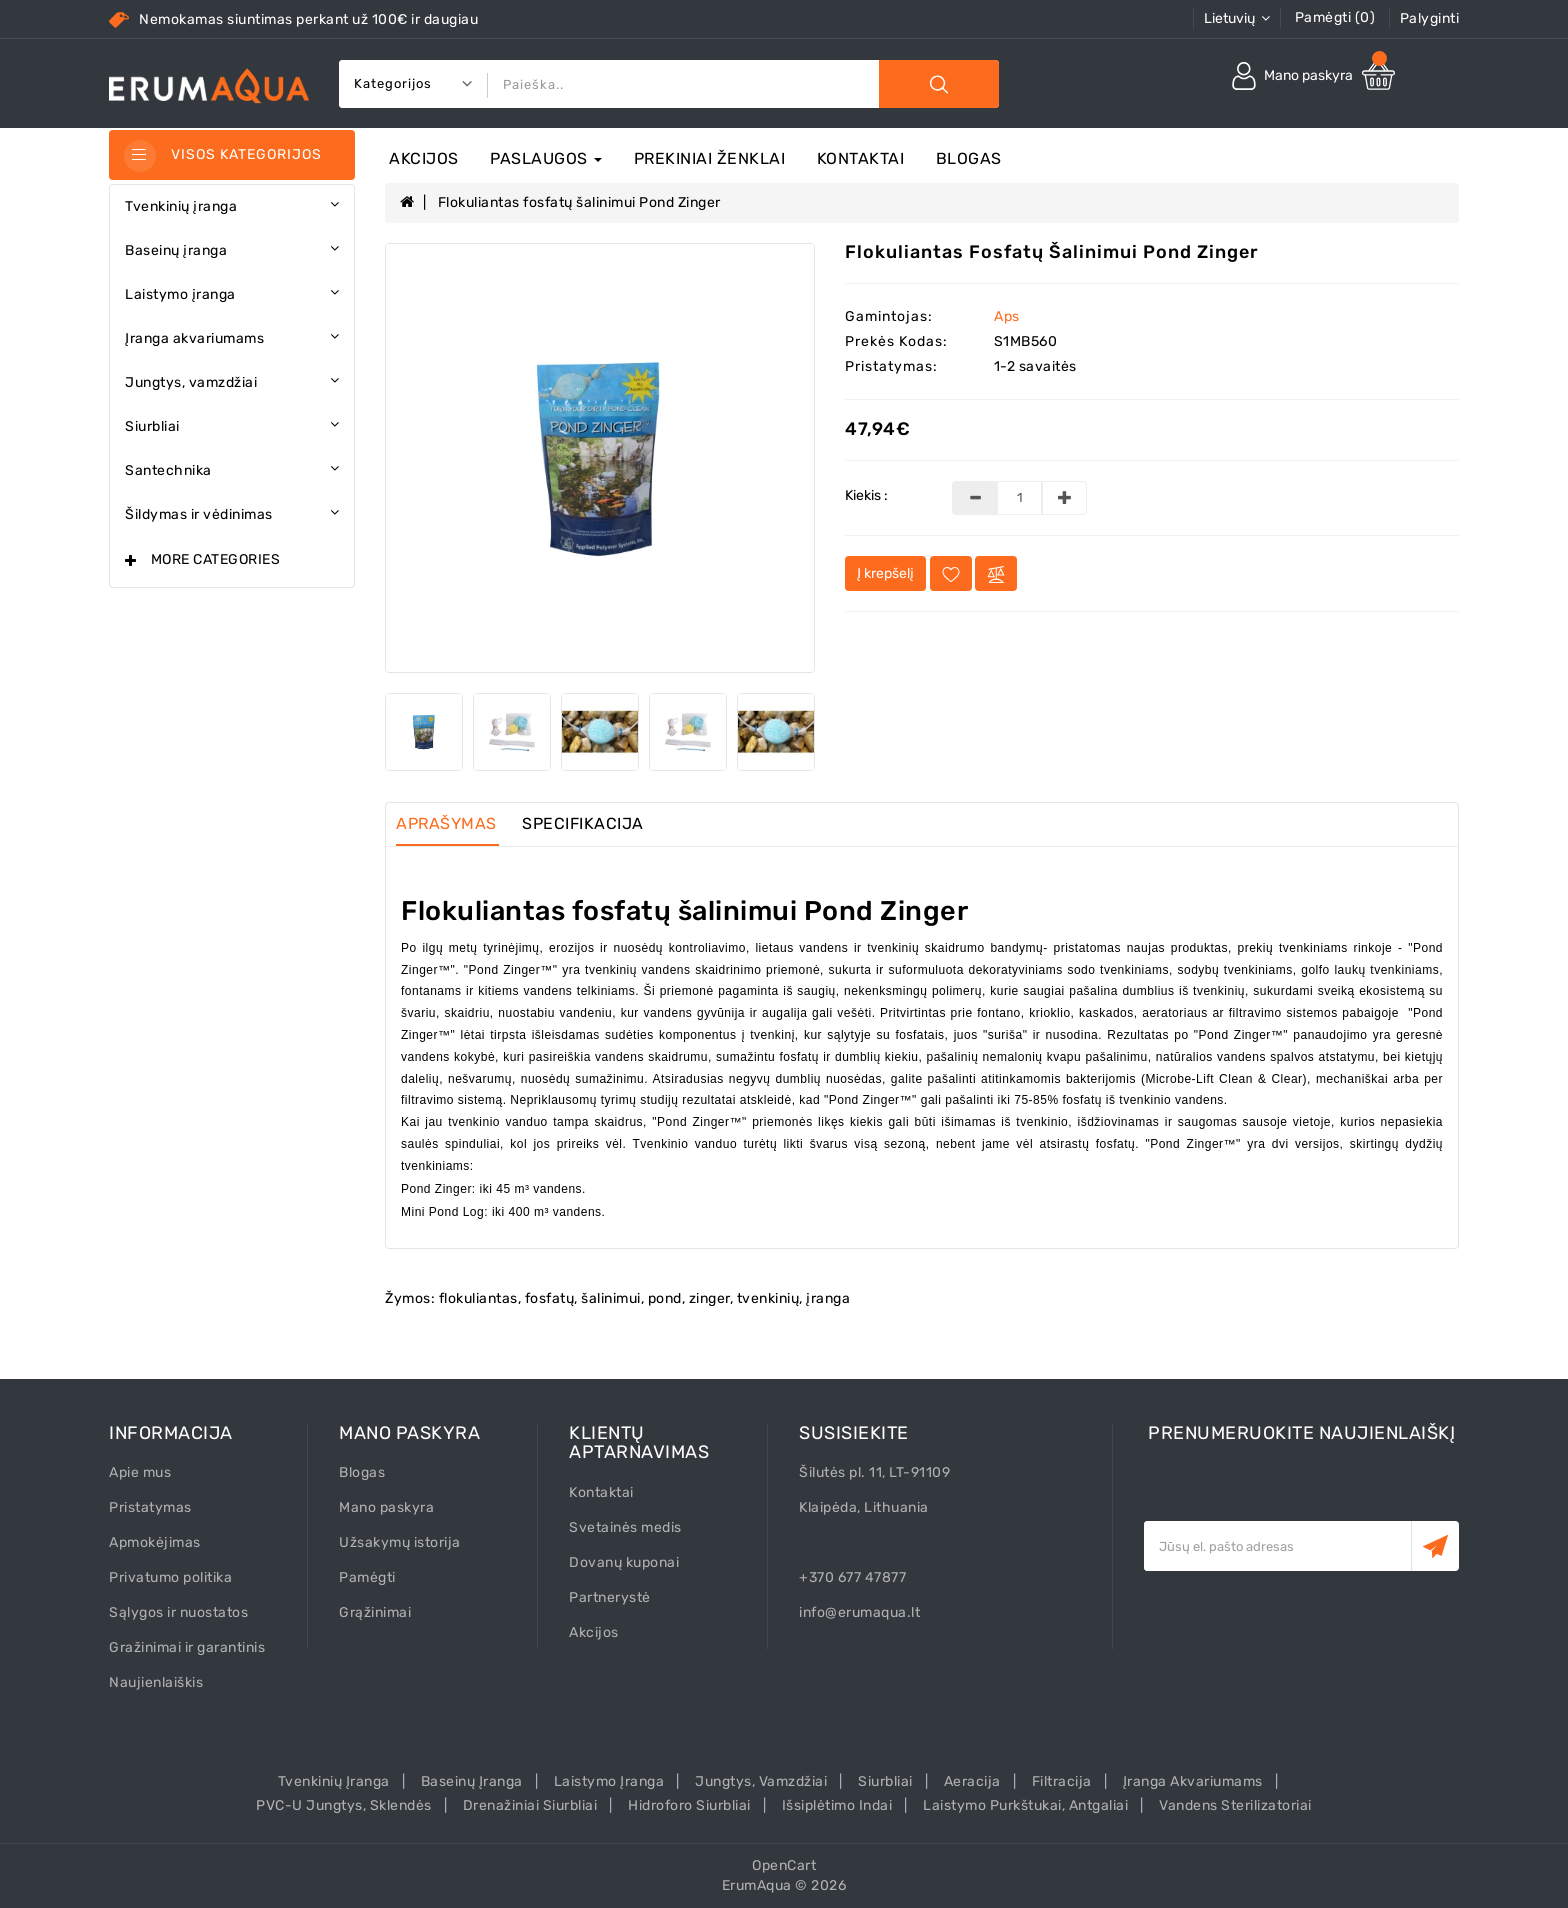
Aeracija (972, 1781)
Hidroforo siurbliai (689, 1805)
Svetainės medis (625, 1527)
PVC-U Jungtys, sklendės (344, 1805)
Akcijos (424, 158)
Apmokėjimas (155, 1542)
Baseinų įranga (472, 1781)
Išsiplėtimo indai (837, 1805)
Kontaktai (861, 158)
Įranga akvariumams (1193, 1781)
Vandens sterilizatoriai (1235, 1805)
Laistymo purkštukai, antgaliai (1025, 1805)
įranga (828, 1298)
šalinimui (611, 1298)
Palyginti (1430, 18)
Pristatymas (150, 1507)
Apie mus (140, 1472)
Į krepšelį (885, 573)
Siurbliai (885, 1781)
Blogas (969, 158)
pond (665, 1298)
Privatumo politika (170, 1577)
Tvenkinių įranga (334, 1781)
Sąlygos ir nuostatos (178, 1612)
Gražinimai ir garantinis (187, 1647)
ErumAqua (757, 1885)
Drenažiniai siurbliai (530, 1805)
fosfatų (550, 1298)
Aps (1007, 316)
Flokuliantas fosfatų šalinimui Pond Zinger (579, 202)
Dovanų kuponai (624, 1562)
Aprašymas (446, 823)
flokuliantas (478, 1298)
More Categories (216, 559)
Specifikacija (583, 823)
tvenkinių (768, 1298)
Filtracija (1062, 1781)
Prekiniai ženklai (710, 158)
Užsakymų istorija (400, 1542)
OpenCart (784, 1865)
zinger (709, 1298)
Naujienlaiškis (156, 1682)
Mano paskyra (386, 1507)
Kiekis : (866, 495)
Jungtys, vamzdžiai (761, 1781)
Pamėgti (367, 1577)
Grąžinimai (375, 1612)
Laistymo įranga (609, 1781)
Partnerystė (610, 1597)
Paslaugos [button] (546, 158)
